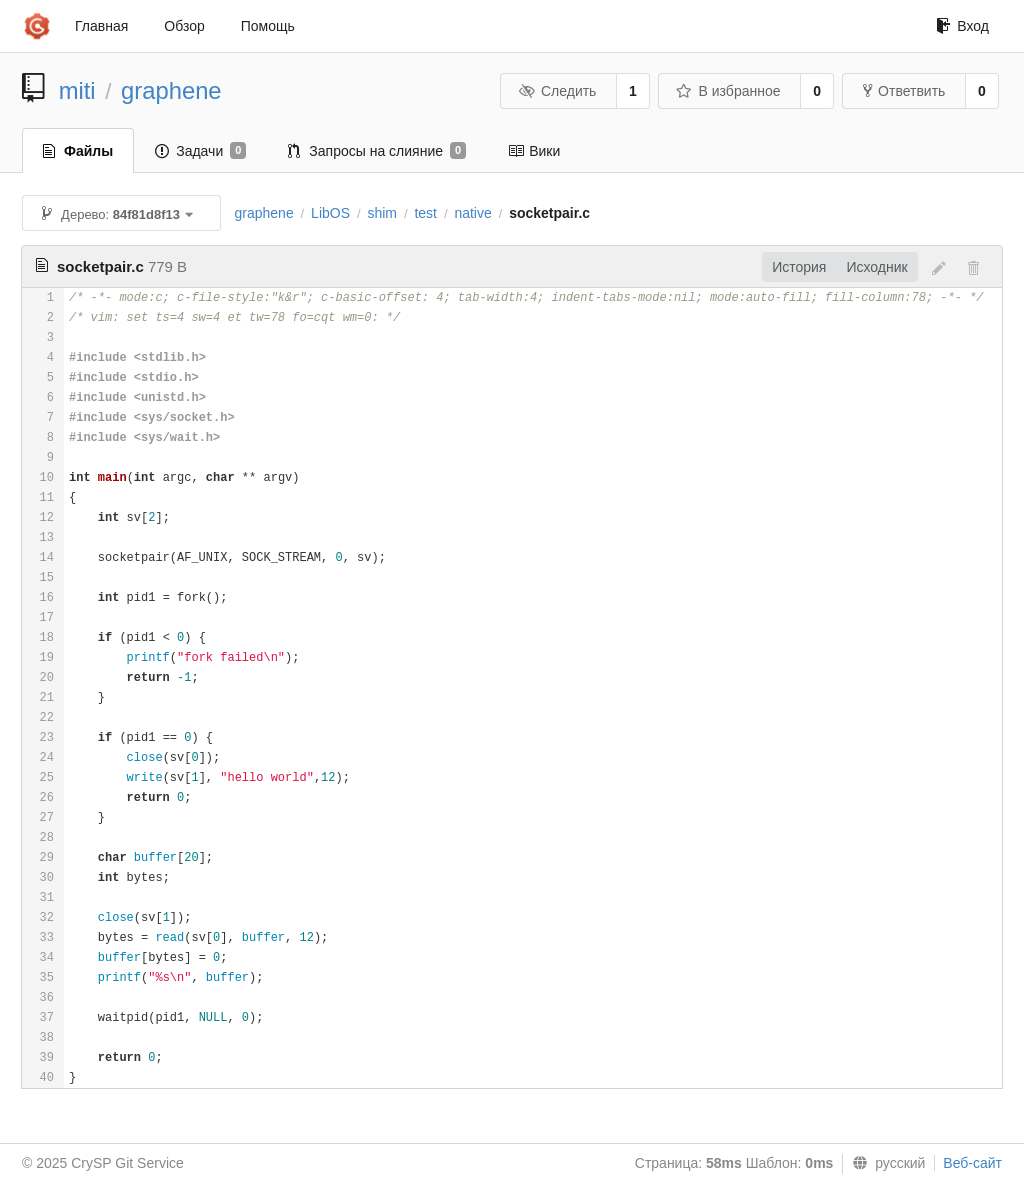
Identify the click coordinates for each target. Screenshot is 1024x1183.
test (425, 213)
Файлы (78, 151)
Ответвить (904, 91)
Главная (101, 26)
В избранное (728, 91)
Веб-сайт (972, 1163)
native (472, 213)
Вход (962, 26)
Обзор (184, 26)
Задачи (200, 151)
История (799, 267)
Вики (534, 151)
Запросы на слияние (377, 151)
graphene (171, 90)
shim (382, 213)
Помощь (268, 26)
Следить (557, 91)
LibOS (330, 213)
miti (77, 90)
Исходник (876, 267)
